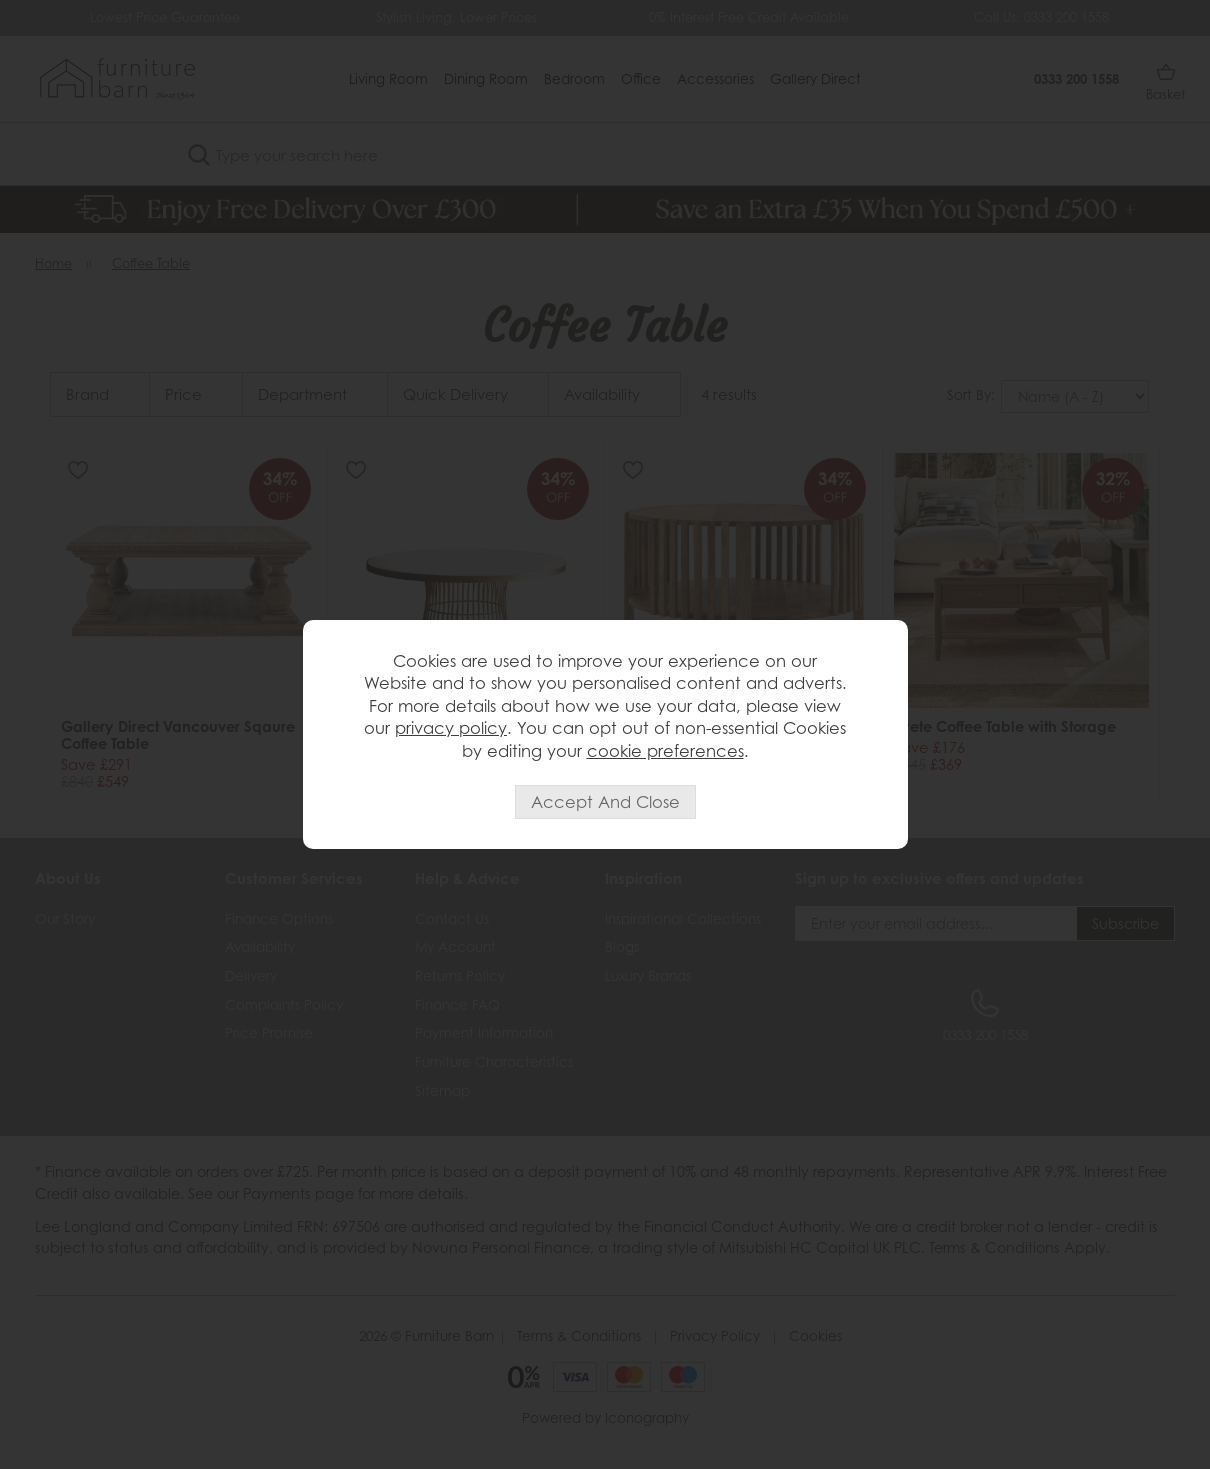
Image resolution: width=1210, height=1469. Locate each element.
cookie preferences (665, 751)
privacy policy (451, 728)
